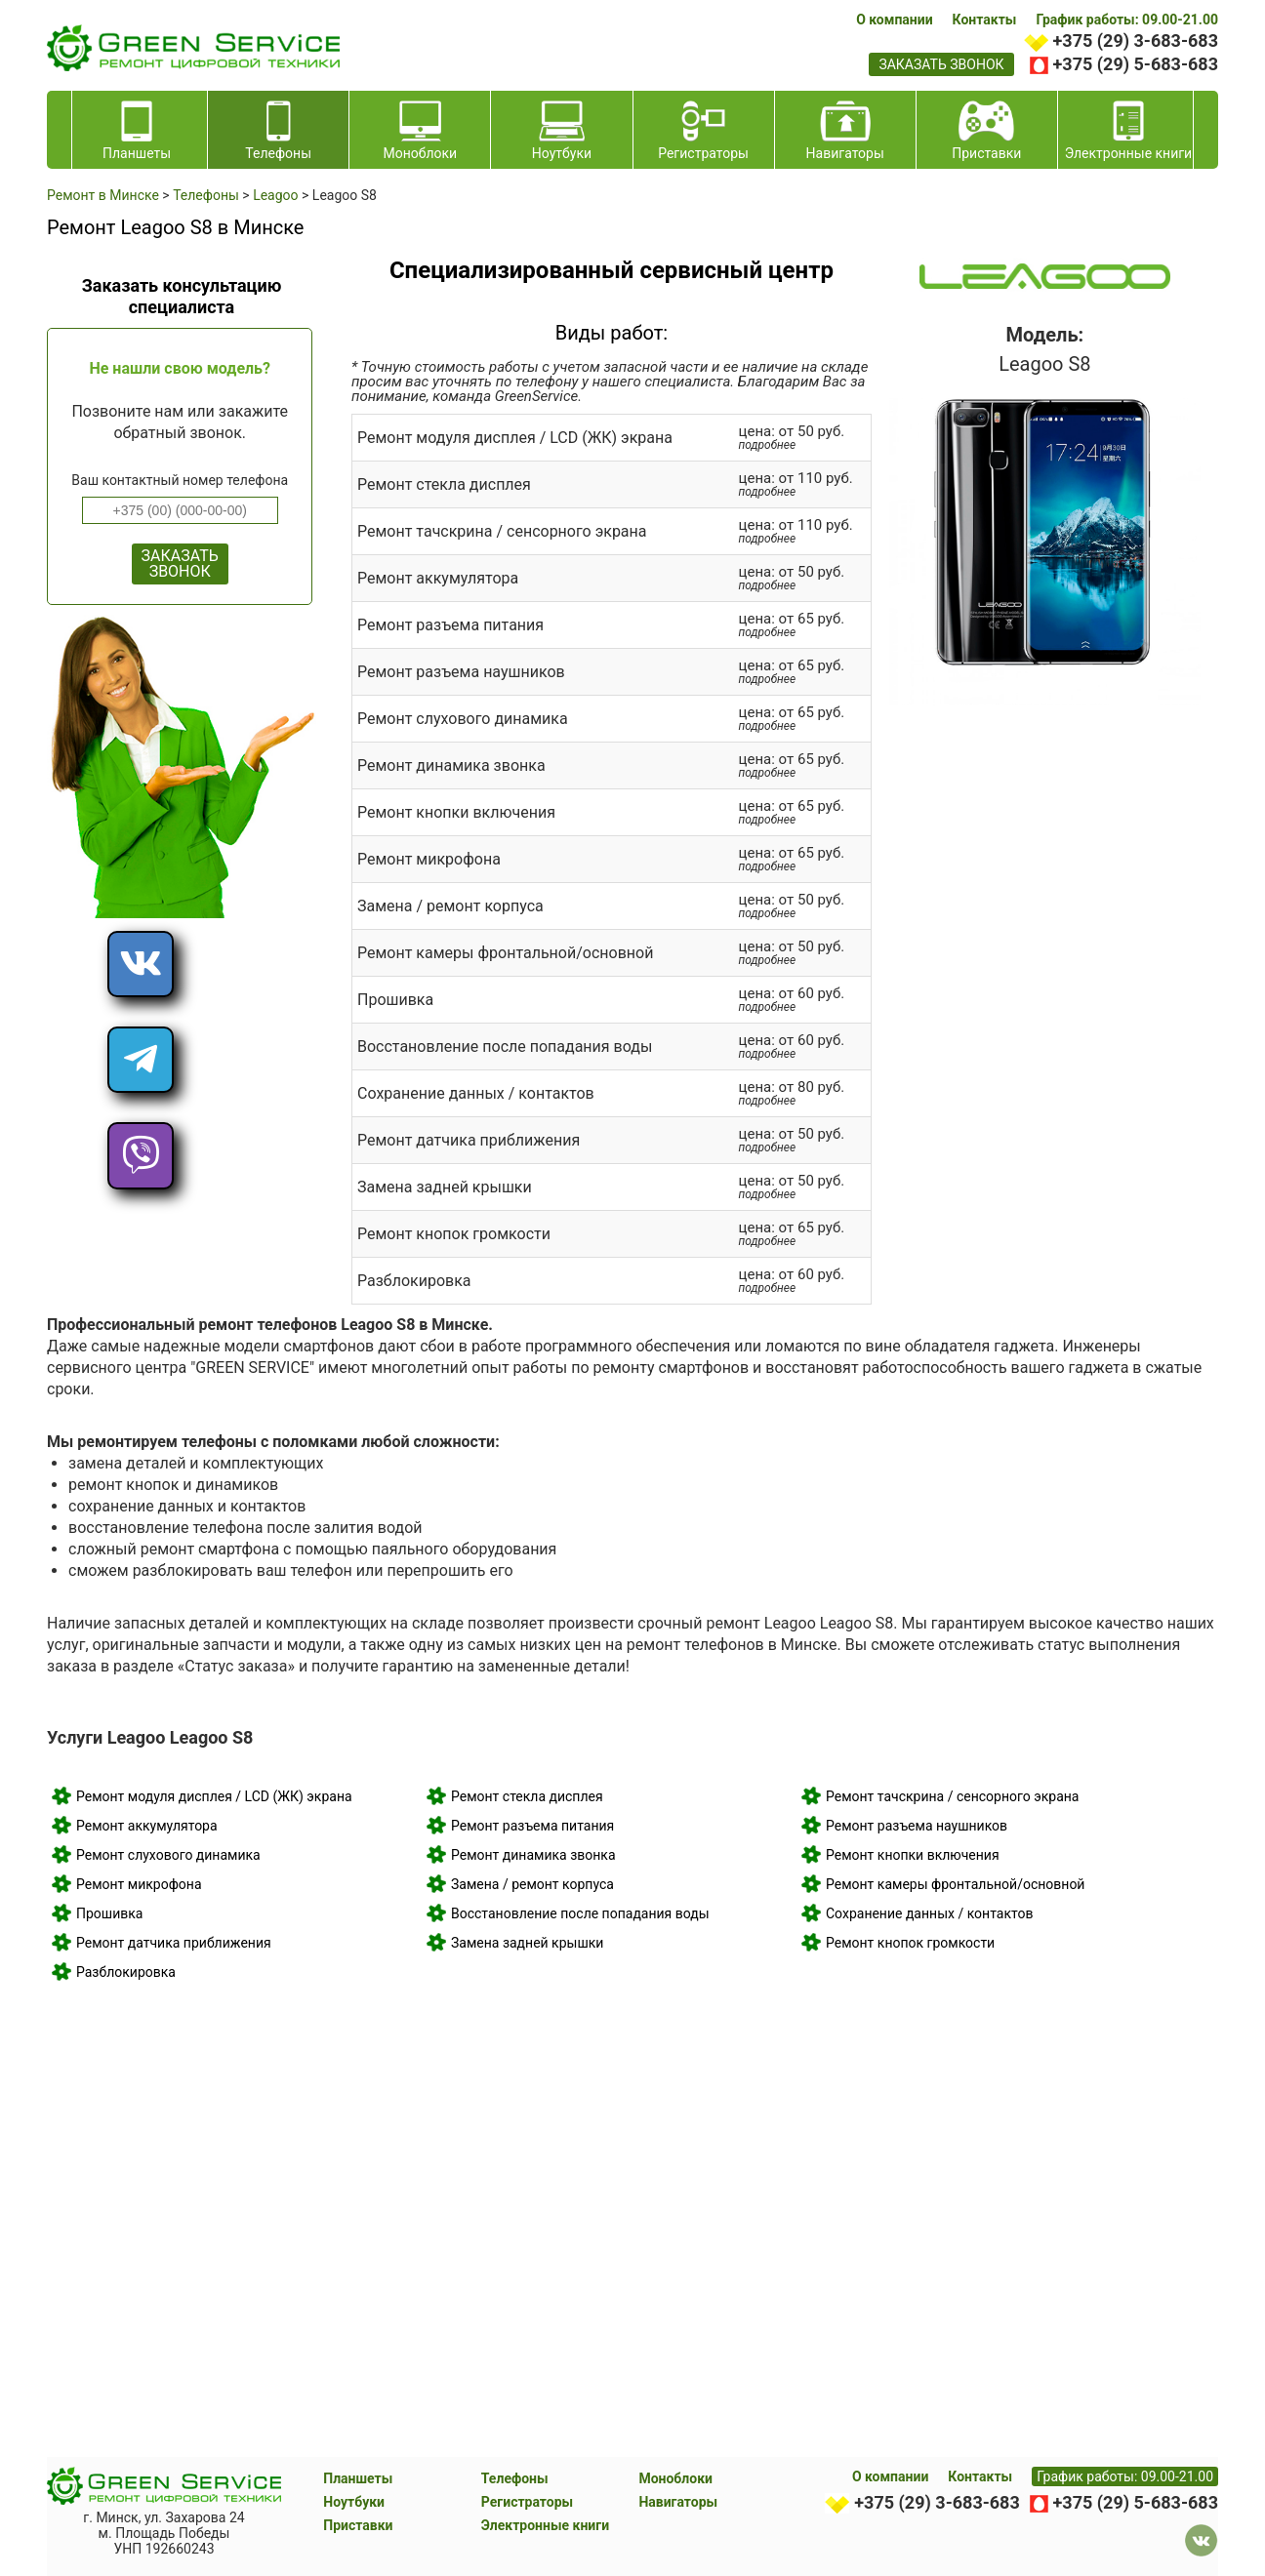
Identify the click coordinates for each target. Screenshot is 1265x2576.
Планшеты (357, 2478)
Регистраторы (527, 2502)
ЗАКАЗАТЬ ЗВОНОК (180, 563)
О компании (894, 19)
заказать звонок (940, 64)
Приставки (357, 2525)
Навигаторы (677, 2502)
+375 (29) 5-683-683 (1135, 64)
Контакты (985, 19)
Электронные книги (545, 2525)
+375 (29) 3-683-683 (1135, 40)
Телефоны (515, 2478)
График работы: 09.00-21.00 (1127, 19)
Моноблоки (675, 2478)
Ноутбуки (354, 2502)
